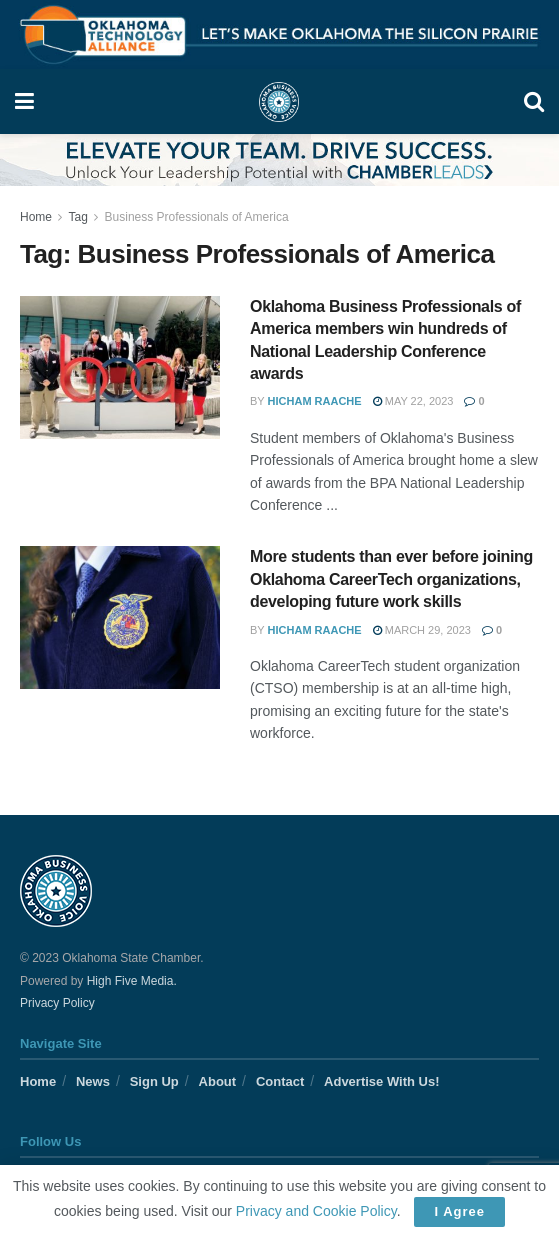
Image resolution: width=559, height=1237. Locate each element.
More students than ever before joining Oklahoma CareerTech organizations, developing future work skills (391, 579)
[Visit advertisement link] (279, 34)
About (218, 1081)
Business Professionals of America (197, 217)
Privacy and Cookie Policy (316, 1211)
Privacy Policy (57, 1003)
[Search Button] (534, 101)
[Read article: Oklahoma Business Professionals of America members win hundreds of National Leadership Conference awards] (120, 367)
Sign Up (154, 1081)
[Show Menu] (24, 101)
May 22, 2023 (413, 401)
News (93, 1081)
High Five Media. (132, 981)
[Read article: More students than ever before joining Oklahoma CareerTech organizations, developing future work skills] (120, 617)
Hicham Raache (315, 401)
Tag (77, 217)
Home (36, 217)
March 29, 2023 (422, 630)
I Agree (459, 1211)
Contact (280, 1081)
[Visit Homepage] (279, 102)
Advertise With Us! (381, 1081)
